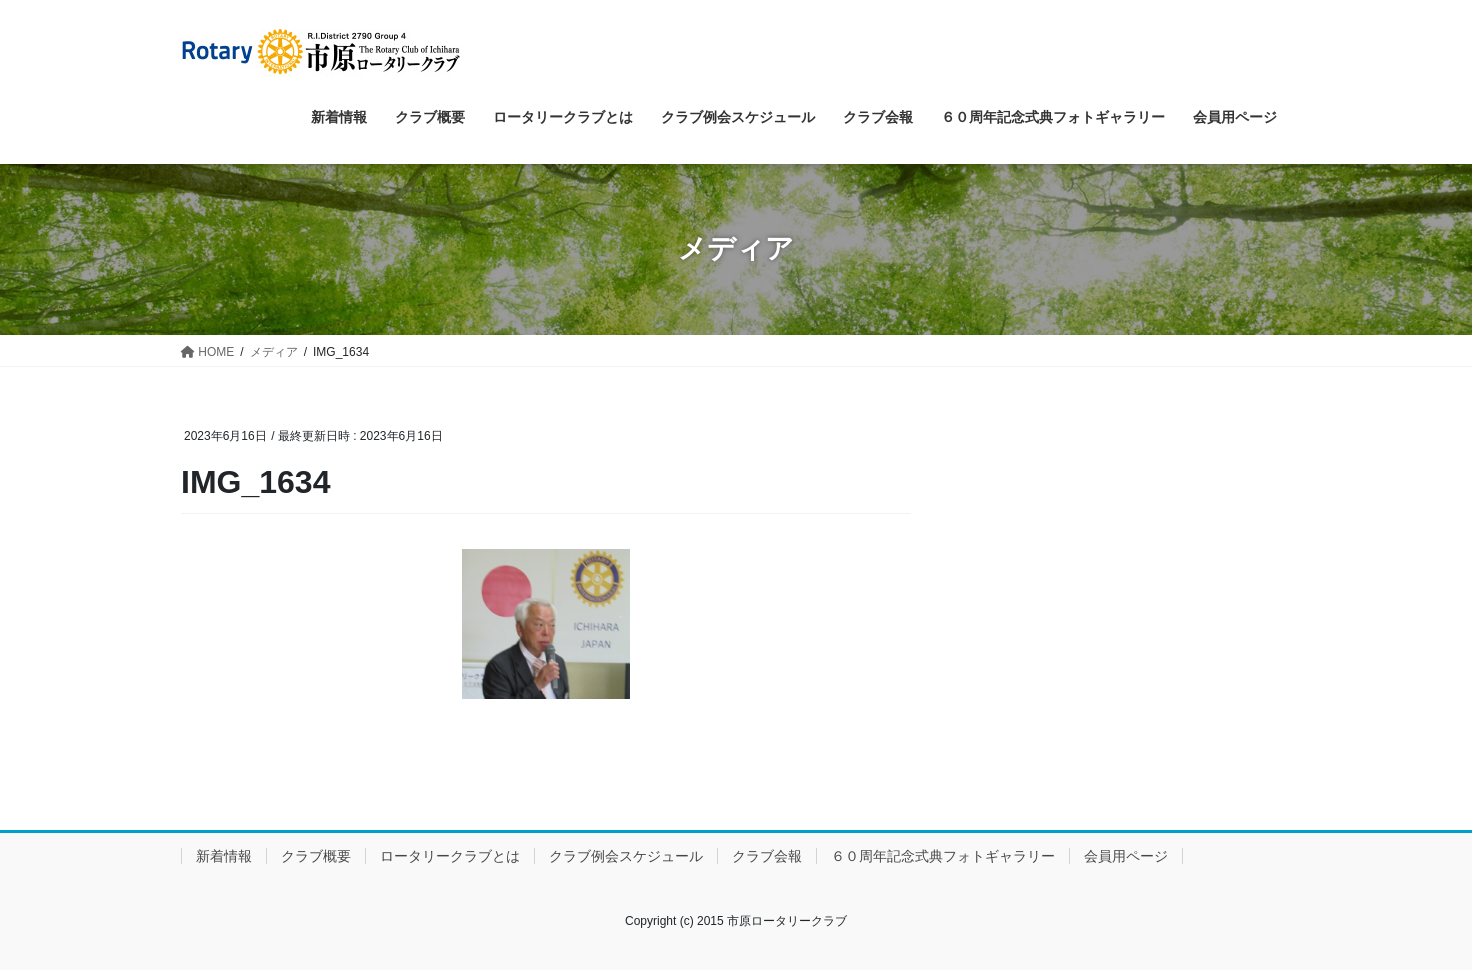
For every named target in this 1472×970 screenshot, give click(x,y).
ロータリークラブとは (450, 856)
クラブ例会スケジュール (626, 856)
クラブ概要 (316, 856)
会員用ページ (1126, 856)
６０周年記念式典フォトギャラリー (943, 856)
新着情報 (224, 856)
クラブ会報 (767, 856)
